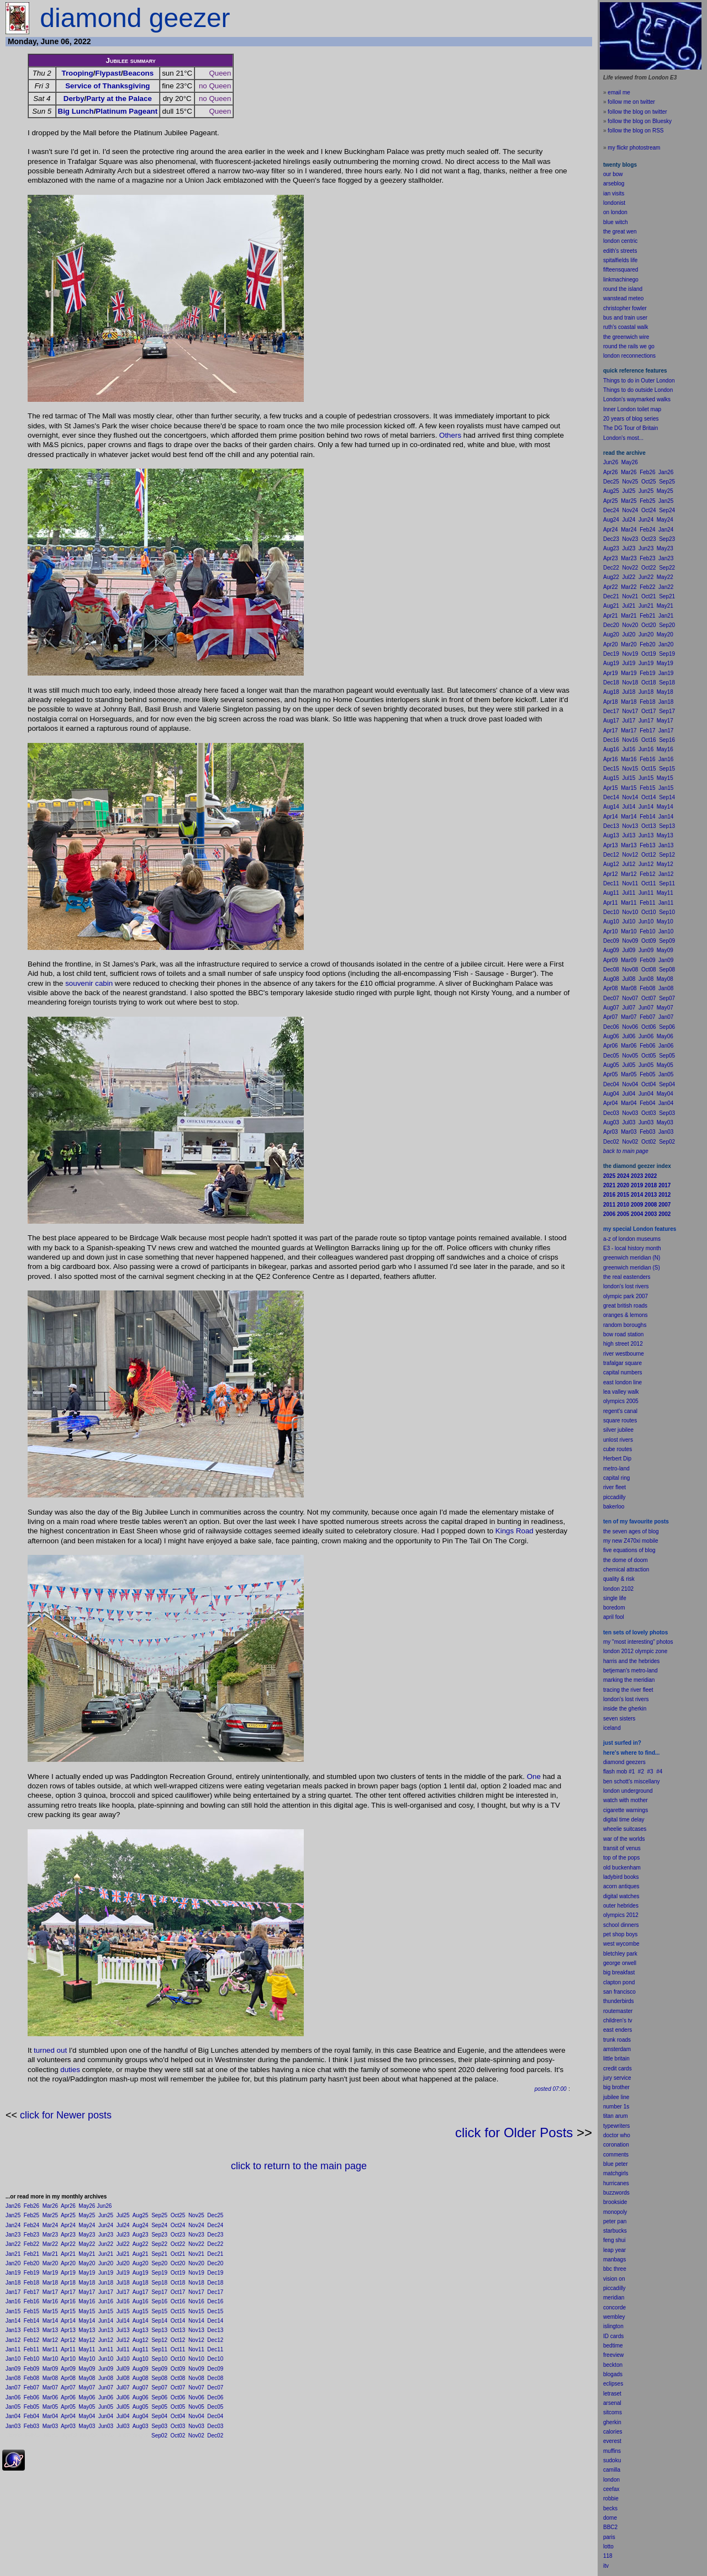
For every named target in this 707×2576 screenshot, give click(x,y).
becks (610, 2508)
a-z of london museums (632, 1239)
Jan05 (13, 2407)
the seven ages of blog (631, 1531)
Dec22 (215, 2244)
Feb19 (31, 2273)
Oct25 (178, 2215)
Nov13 (196, 2330)
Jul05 (123, 2407)
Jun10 (105, 2359)
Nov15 (196, 2311)
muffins (612, 2451)
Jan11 (13, 2349)
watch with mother (625, 1800)
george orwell (619, 1963)
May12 (86, 2340)
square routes (620, 1420)
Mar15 (50, 2311)
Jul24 (123, 2225)
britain (622, 2059)
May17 (86, 2292)
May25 (86, 2215)
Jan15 (13, 2311)
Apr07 (68, 2387)
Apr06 (68, 2397)
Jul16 (123, 2301)
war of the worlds (624, 1839)
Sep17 (159, 2292)
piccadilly (614, 1497)
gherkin (612, 2422)
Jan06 (13, 2397)
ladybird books (621, 1877)
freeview (613, 2355)
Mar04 (50, 2416)
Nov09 (196, 2369)
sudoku (612, 2460)
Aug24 (141, 2225)
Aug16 (141, 2301)
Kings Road (514, 1531)
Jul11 (123, 2349)
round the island (622, 289)
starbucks (615, 2231)
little (608, 2059)
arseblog (613, 183)
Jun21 (105, 2254)
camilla (611, 2470)
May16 (86, 2301)
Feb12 (31, 2340)
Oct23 (178, 2235)
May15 (86, 2311)
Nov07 (196, 2387)
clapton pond (619, 1982)
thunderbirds (618, 2001)
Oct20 (178, 2263)
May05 (86, 2407)
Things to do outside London (638, 390)
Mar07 (50, 2387)
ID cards (613, 2336)
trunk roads (617, 2040)
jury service (617, 2078)
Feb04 (31, 2416)
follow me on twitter (631, 102)
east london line (622, 1382)
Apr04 (68, 2416)
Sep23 (159, 2235)
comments (616, 2155)
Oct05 (178, 2407)
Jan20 (13, 2263)
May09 (86, 2369)
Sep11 (159, 2349)
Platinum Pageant (126, 111)
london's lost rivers (626, 1286)
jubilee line (616, 2097)
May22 (86, 2244)
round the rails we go (629, 346)
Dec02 (215, 2435)
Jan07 (13, 2387)
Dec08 (215, 2378)
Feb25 (31, 2215)
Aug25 (141, 2215)
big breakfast (619, 1972)
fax (615, 2489)
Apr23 (68, 2235)
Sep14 (159, 2321)
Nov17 (196, 2292)
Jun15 (105, 2311)
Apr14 (68, 2321)
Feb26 (31, 2206)
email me (619, 92)
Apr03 (68, 2426)
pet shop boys (620, 1934)
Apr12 (68, 2340)
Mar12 (50, 2340)
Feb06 (31, 2397)
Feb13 (31, 2330)
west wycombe (621, 1944)
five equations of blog (629, 1550)
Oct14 (178, 2321)
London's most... (623, 438)
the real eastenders (627, 1277)
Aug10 (141, 2359)
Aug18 (141, 2283)
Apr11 (68, 2349)
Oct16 (178, 2301)
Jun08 (105, 2378)
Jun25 (105, 2215)
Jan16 (13, 2301)
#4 (659, 1771)
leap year (614, 2250)
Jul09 (123, 2369)
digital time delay (623, 1820)
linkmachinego (621, 280)
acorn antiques (621, 1886)
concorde (614, 2307)
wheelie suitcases (624, 1829)
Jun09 (105, 2369)
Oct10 (178, 2359)
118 (608, 2556)
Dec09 (215, 2369)
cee (607, 2489)
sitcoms (612, 2412)
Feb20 (31, 2263)
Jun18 (105, 2283)
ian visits (613, 193)
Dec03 (215, 2426)
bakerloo (613, 1507)
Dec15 (215, 2311)
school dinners (621, 1925)
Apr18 (68, 2283)
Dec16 (215, 2301)
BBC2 (610, 2527)
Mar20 (50, 2263)
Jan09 (13, 2369)
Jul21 (123, 2254)
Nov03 (196, 2426)
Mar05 (50, 2407)
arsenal (612, 2403)
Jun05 (105, 2407)
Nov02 (196, 2435)
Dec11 (215, 2349)
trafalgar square (622, 1363)
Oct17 (178, 2292)
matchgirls (616, 2173)
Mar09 (50, 2369)
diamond (613, 1762)
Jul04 (123, 2416)
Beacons (138, 73)
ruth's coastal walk (625, 327)
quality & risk (619, 1579)
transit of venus (622, 1848)
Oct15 (178, 2311)
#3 (650, 1771)
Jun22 (105, 2244)
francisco (625, 1992)
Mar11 (50, 2349)
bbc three (614, 2269)
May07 (86, 2387)
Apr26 (68, 2206)
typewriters (616, 2126)
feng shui (614, 2240)
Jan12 (13, 2340)
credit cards (617, 2068)
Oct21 (178, 2254)
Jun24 (105, 2225)
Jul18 (123, 2283)
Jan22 (13, 2244)
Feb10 (31, 2359)
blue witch (615, 222)
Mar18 (50, 2283)
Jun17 (105, 2292)
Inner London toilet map (632, 409)
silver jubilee (618, 1430)
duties (70, 2069)
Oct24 (178, 2225)
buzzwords (616, 2193)
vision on (614, 2279)
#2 (641, 1771)
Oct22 (178, 2244)
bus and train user (625, 318)
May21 (86, 2254)
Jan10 (13, 2359)
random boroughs (624, 1325)
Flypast (108, 73)
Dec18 (215, 2283)
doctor (611, 2135)
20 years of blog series (631, 419)
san (607, 1992)
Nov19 (196, 2273)
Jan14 (13, 2321)
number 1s (616, 2107)
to (611, 2546)
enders (623, 2030)
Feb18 (31, 2283)
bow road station (623, 1334)
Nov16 (196, 2301)
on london (615, 212)
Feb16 (31, 2301)
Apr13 (68, 2330)
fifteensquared (620, 270)
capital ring (616, 1478)
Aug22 (141, 2244)
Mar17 (50, 2292)
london (611, 1791)
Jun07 (105, 2387)
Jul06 (123, 2397)
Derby (74, 98)
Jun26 (104, 2206)
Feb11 (31, 2349)
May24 (86, 2225)
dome (610, 2518)
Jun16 (105, 2301)
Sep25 (159, 2215)
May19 (86, 2273)
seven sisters (619, 1718)
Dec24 (215, 2225)
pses (617, 2384)
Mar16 (50, 2301)
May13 (86, 2330)
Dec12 (215, 2340)
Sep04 (159, 2416)
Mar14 (50, 2321)
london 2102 (618, 1589)
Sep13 (159, 2330)
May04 (86, 2416)
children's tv (617, 2020)
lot (606, 2546)
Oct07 (178, 2387)
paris (609, 2537)
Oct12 (178, 2340)
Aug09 (141, 2369)
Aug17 (141, 2292)
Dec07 (215, 2387)
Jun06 (105, 2397)
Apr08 (68, 2378)
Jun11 (105, 2349)
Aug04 (141, 2416)
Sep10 (159, 2359)
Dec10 (215, 2359)
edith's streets (620, 251)
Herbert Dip (617, 1459)
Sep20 (159, 2263)
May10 (86, 2359)
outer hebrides (621, 1906)
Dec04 (215, 2416)
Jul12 (123, 2340)
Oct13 (178, 2330)
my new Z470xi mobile (630, 1541)
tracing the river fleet (628, 1690)
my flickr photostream (634, 148)
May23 (86, 2235)
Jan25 (13, 2215)
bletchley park (620, 1954)
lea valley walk (621, 1392)
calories (612, 2432)
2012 (632, 1915)
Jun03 (105, 2426)
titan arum (615, 2116)
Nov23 (196, 2235)
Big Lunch (76, 111)
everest (612, 2441)
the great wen (620, 232)
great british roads (625, 1306)
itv (606, 2566)
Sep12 (159, 2340)
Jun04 (105, 2416)
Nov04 (196, 2416)
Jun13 (105, 2330)
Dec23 (215, 2235)
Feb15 (31, 2311)
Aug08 (141, 2378)
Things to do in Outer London (639, 381)
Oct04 (178, 2416)
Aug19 (141, 2273)
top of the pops (621, 1858)
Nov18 (196, 2283)
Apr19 (68, 2273)
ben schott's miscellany (631, 1781)
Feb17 (31, 2292)
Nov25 (196, 2215)
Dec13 (215, 2330)
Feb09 (31, 2369)
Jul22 (123, 2244)
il (612, 1617)
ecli (607, 2384)
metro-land (616, 1468)
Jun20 (105, 2263)
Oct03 (178, 2426)
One (534, 1776)
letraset (612, 2394)
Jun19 (105, 2273)
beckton (612, 2365)
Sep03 (159, 2426)
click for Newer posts (66, 2115)
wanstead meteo (623, 298)
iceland (612, 1728)
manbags (614, 2259)
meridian (644, 1680)
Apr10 (68, 2359)
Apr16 (68, 2301)
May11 (86, 2349)
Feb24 (31, 2225)
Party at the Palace (119, 98)
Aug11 (141, 2349)
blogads (612, 2374)
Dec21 (215, 2254)
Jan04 (13, 2416)
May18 (86, 2283)
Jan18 (13, 2283)
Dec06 (215, 2397)
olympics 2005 (621, 1401)
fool (619, 1617)
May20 (86, 2263)
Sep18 (159, 2283)
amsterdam (617, 2049)
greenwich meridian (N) (631, 1258)
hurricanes (616, 2183)
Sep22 (159, 2244)
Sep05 (159, 2407)
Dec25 (215, 2215)
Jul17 (123, 2292)
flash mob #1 (619, 1771)
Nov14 (196, 2321)
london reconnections (629, 356)
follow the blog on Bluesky (640, 121)
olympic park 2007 (625, 1296)
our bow (613, 174)
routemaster (617, 2011)
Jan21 (13, 2254)
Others (450, 435)
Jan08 (13, 2378)
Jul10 (123, 2359)
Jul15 (123, 2311)
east (608, 2030)
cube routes (617, 1449)
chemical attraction (626, 1569)
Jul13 (123, 2330)
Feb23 (31, 2235)
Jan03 (13, 2426)
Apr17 (68, 2292)
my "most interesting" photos (638, 1642)
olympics (614, 1915)
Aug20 (141, 2263)
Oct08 (178, 2378)
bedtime (613, 2346)
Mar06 (50, 2397)
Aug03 (141, 2426)
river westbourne (623, 1354)
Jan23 (13, 2235)
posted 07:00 (551, 2089)
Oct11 (178, 2349)
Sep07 (159, 2387)
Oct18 (178, 2283)
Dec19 (215, 2273)
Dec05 (215, 2407)
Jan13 (13, 2330)
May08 (86, 2378)
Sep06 (159, 2397)
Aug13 (141, 2330)
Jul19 (123, 2273)
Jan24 (13, 2225)
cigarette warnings (625, 1810)
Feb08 (31, 2378)
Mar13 (50, 2330)
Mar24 (50, 2225)
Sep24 (159, 2225)
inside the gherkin (624, 1709)
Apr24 (68, 2225)
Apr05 (68, 2407)
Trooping (77, 73)
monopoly (615, 2212)
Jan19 (13, 2273)
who (625, 2135)
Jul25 (123, 2215)
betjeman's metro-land (630, 1670)
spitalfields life (620, 260)
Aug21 (141, 2254)
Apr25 (68, 2215)
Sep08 (159, 2378)
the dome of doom (625, 1560)
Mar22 (50, 2244)
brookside (615, 2202)
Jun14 (105, 2321)
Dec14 (215, 2321)
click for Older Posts (514, 2132)
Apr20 (68, 2263)
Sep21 (159, 2254)
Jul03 (123, 2426)
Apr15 (68, 2311)
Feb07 (31, 2387)
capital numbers (622, 1372)
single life (614, 1598)
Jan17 (13, 2292)
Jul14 (123, 2321)
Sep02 (159, 2435)
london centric (620, 241)
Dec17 (215, 2292)
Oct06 (178, 2397)
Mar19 (50, 2273)
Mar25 (50, 2215)
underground (637, 1791)
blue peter (615, 2164)
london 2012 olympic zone (635, 1651)
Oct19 (178, 2273)
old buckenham (622, 1868)
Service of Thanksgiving (107, 86)
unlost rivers (618, 1440)
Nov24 (196, 2225)
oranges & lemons (625, 1315)
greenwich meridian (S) (631, 1268)
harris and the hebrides (631, 1661)
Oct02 (178, 2435)
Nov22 (196, 2244)
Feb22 (31, 2244)
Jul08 (123, 2378)
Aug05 (141, 2407)
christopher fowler (625, 308)
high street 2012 (623, 1344)
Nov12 (196, 2340)
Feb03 (31, 2426)
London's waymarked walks (637, 399)
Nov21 (196, 2254)
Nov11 (196, 2349)
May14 (86, 2321)
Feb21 (31, 2254)
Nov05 (196, 2407)
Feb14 (31, 2321)
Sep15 (159, 2311)
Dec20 (215, 2263)
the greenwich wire (626, 337)
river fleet (614, 1487)
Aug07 (141, 2387)
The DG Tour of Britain (630, 428)
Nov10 (196, 2359)
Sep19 (159, 2273)
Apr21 (68, 2254)
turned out (50, 2050)
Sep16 (159, 2301)
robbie (611, 2498)
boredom (614, 1608)
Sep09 (159, 2369)
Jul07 (123, 2387)
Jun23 (105, 2235)
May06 (86, 2397)
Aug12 (141, 2340)
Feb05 (31, 2407)
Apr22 (68, 2244)
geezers (636, 1762)
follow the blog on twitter (637, 112)
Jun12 (105, 2340)
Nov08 (196, 2378)
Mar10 (50, 2359)
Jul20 (123, 2263)
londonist (614, 203)
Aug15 (141, 2311)
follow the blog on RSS (635, 131)
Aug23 (141, 2235)
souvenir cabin (89, 983)
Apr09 (68, 2369)
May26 (86, 2206)
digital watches (621, 1896)
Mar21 (50, 2254)
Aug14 (141, 2321)
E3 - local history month (632, 1248)
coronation (616, 2145)
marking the (617, 1680)
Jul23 (123, 2235)
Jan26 (13, 2206)
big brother (616, 2087)
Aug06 (141, 2397)
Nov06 (196, 2397)
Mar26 (50, 2206)
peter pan (614, 2221)
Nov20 (196, 2263)
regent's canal (620, 1411)
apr (607, 1617)
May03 (86, 2426)
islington (613, 2326)
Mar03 (50, 2426)
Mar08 (50, 2378)
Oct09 (178, 2369)
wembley (614, 2317)
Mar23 (50, 2235)
